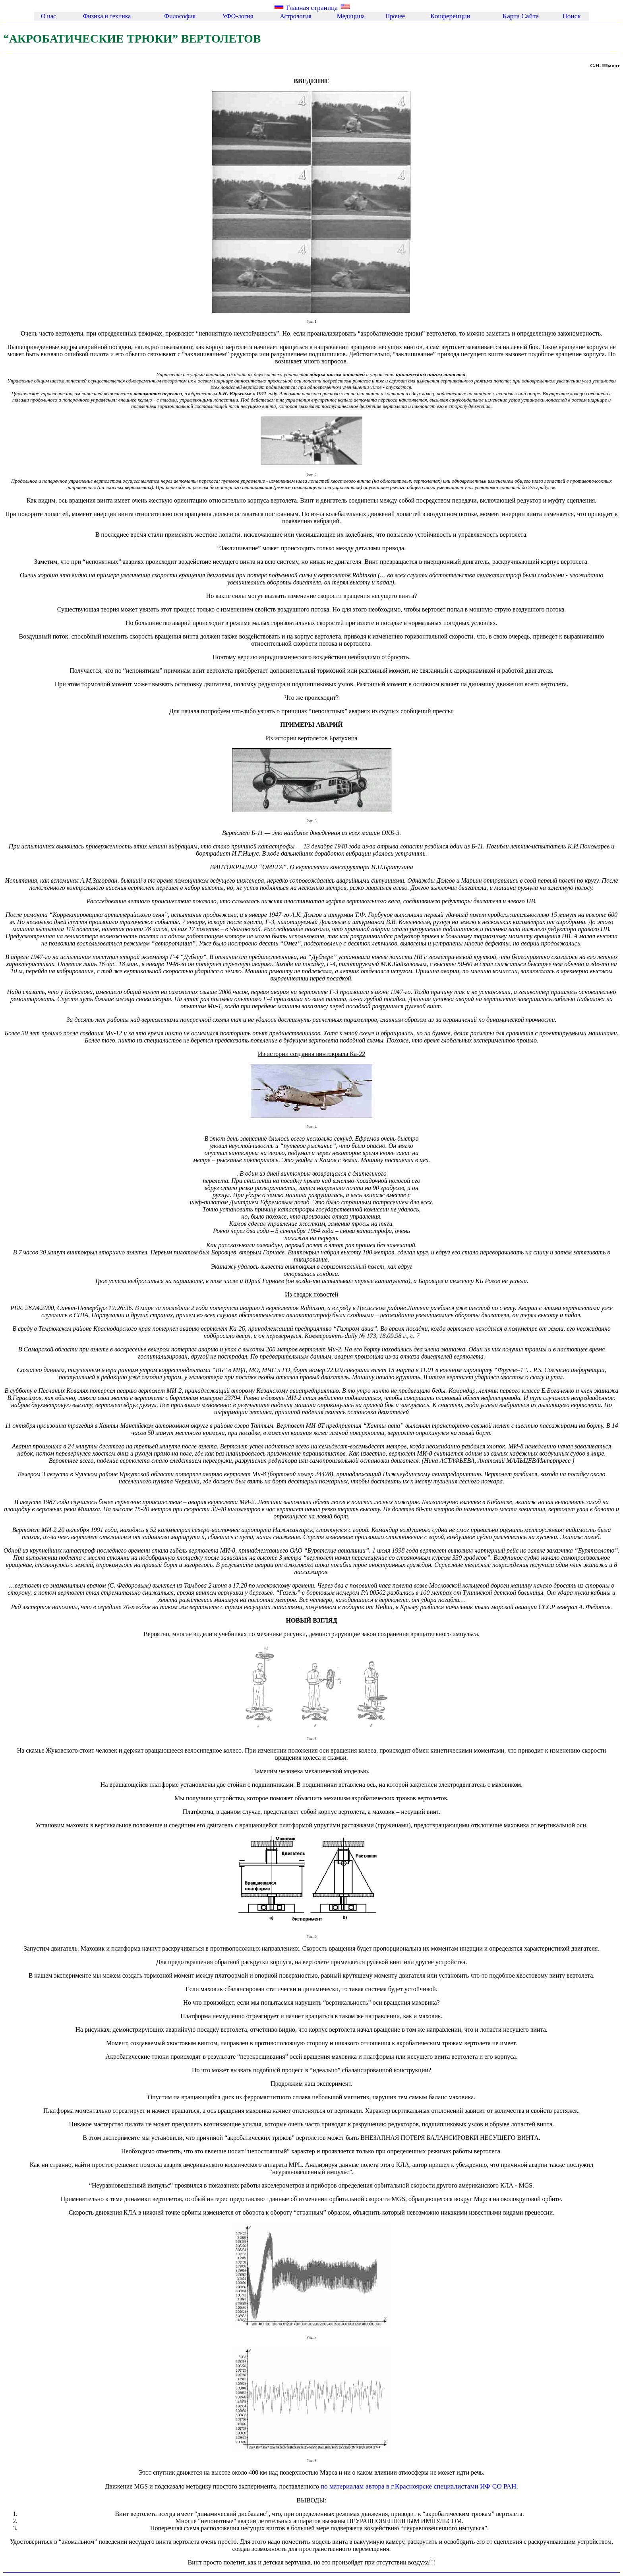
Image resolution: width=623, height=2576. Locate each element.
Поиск (571, 16)
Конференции (450, 16)
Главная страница (312, 8)
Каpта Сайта (521, 16)
